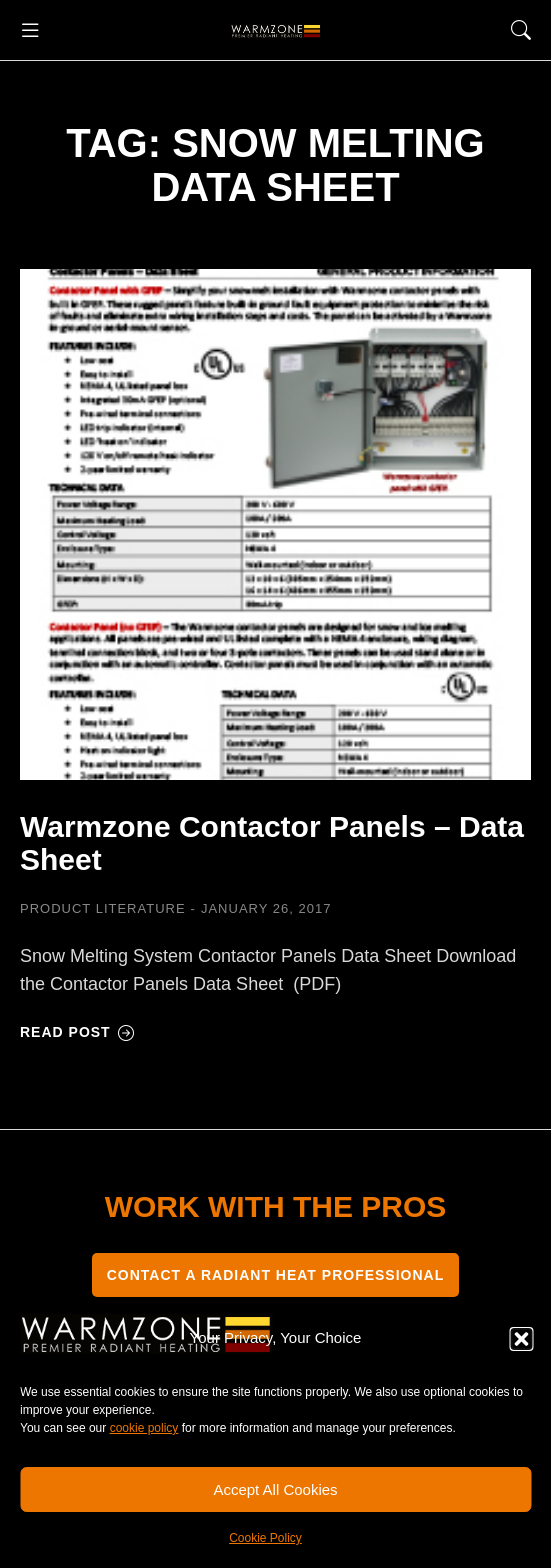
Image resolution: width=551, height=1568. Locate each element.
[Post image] (275, 524)
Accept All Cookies (275, 1489)
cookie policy (144, 1428)
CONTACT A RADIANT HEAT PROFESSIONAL (276, 1275)
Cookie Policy (265, 1538)
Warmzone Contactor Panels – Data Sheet (272, 843)
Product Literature (103, 908)
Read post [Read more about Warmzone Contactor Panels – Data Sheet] (77, 1032)
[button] (521, 1339)
